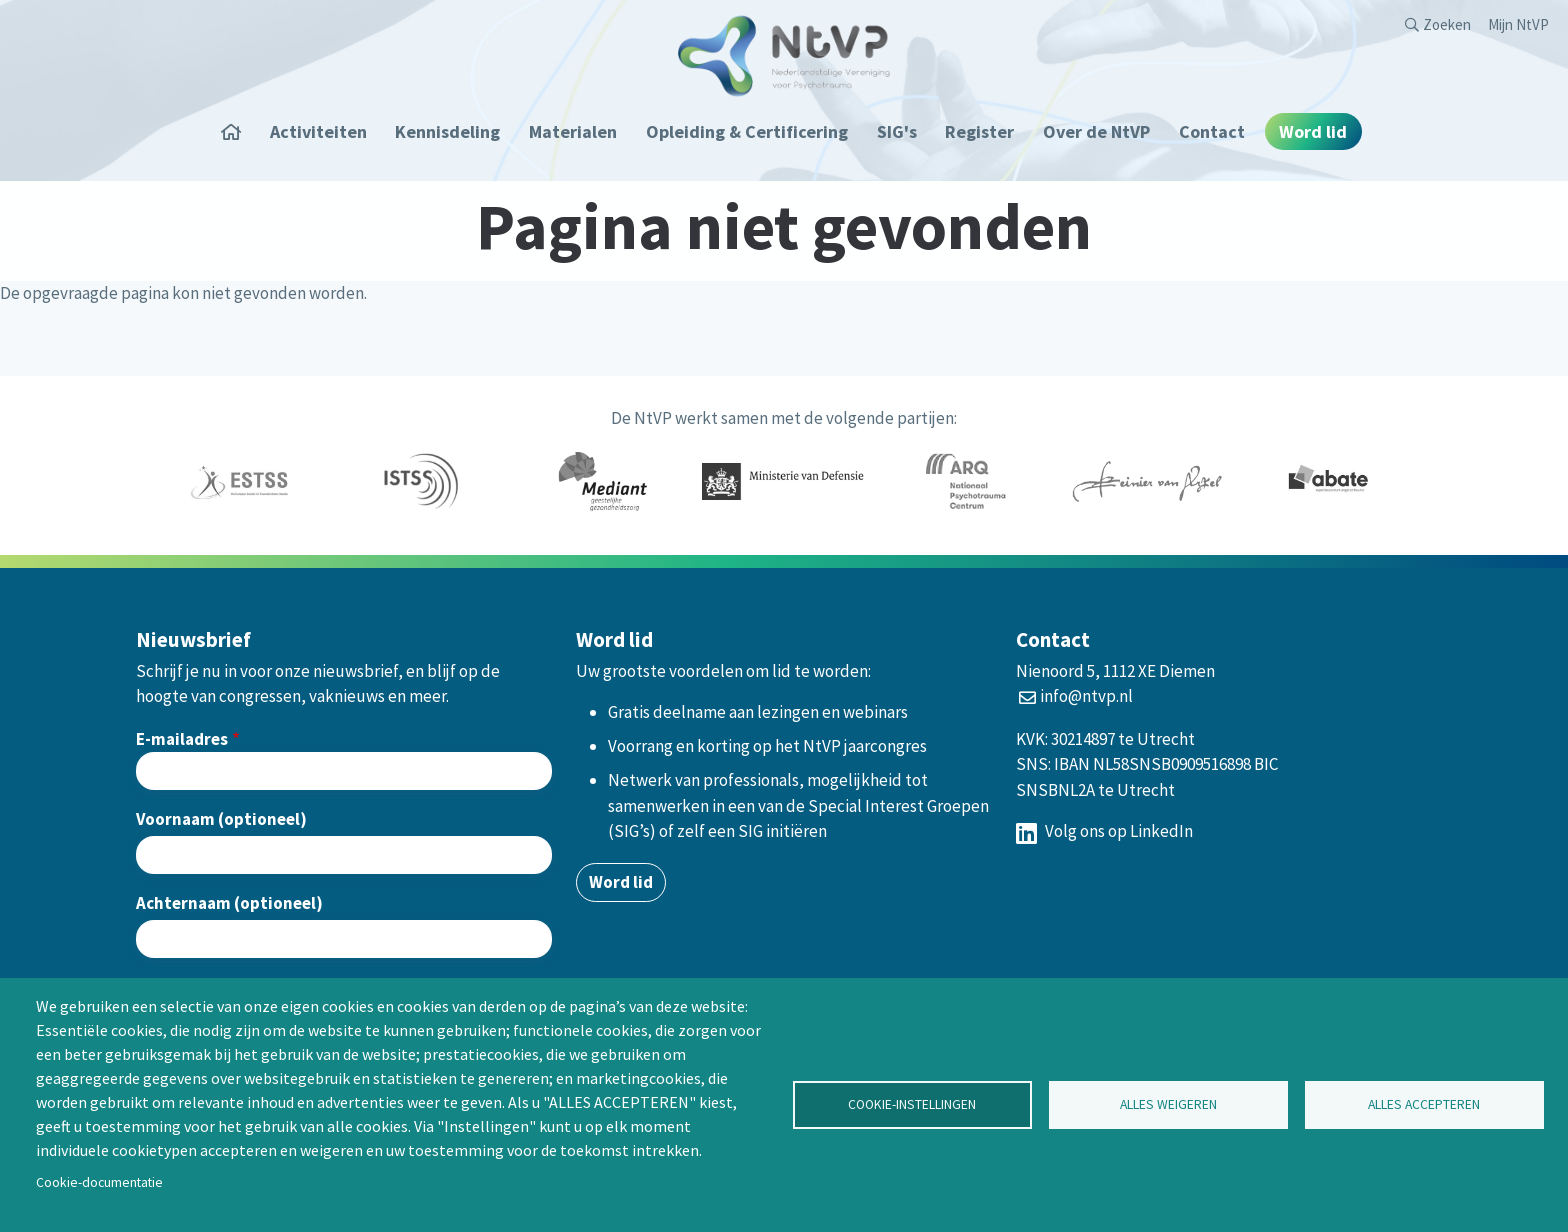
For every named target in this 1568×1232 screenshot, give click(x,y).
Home (238, 131)
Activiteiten (318, 131)
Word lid (1313, 131)
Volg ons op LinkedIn (1104, 831)
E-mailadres (182, 739)
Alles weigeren (1168, 1104)
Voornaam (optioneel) (221, 819)
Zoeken (1447, 24)
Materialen (573, 131)
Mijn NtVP (1518, 24)
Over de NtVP (1096, 131)
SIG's (897, 131)
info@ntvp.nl (1086, 696)
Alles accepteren (1424, 1104)
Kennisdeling (447, 131)
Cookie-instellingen (912, 1104)
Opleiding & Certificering (747, 131)
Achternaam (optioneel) (229, 903)
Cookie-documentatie (99, 1182)
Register (979, 131)
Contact (1212, 131)
